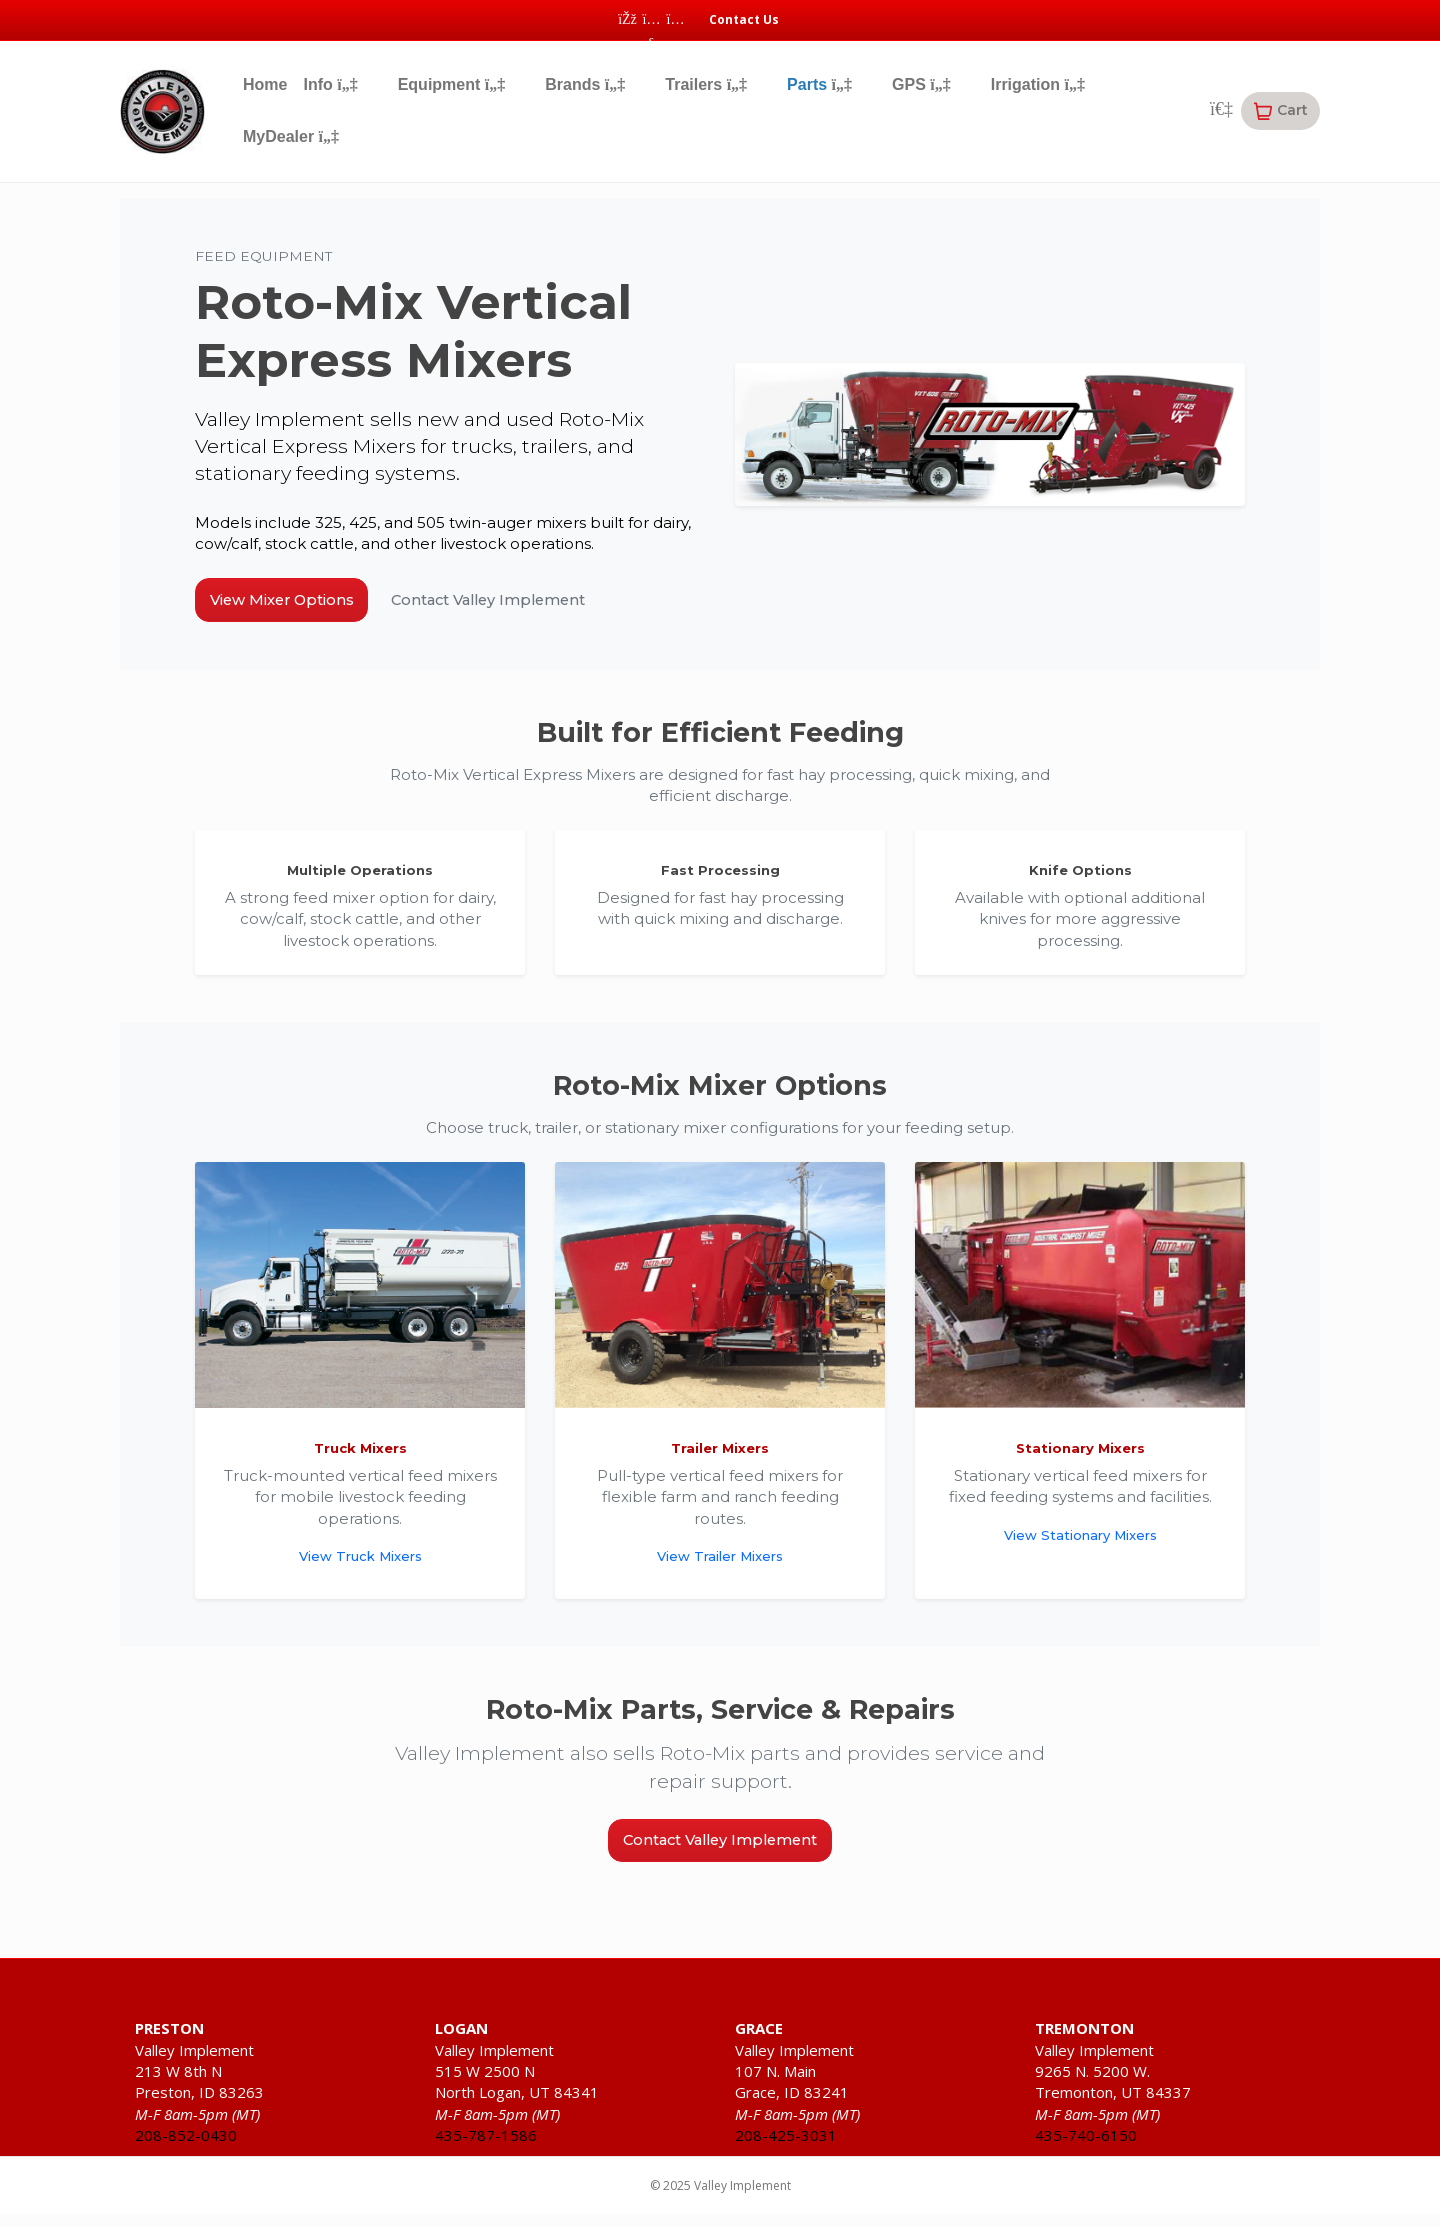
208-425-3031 (786, 2154)
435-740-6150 (1086, 2154)
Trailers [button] (706, 84)
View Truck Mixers (360, 1565)
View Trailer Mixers (720, 1565)
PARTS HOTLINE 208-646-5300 (287, 2018)
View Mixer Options (296, 604)
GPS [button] (921, 84)
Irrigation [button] (1038, 84)
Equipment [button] (452, 84)
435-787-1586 (486, 2154)
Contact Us (744, 19)
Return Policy (1238, 2018)
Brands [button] (585, 84)
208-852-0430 (186, 2154)
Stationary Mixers (1080, 1458)
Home (265, 84)
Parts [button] (819, 84)
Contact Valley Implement (538, 604)
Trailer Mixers (720, 1458)
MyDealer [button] (291, 136)
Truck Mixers (360, 1458)
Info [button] (330, 84)
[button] (1280, 111)
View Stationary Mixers (1080, 1544)
